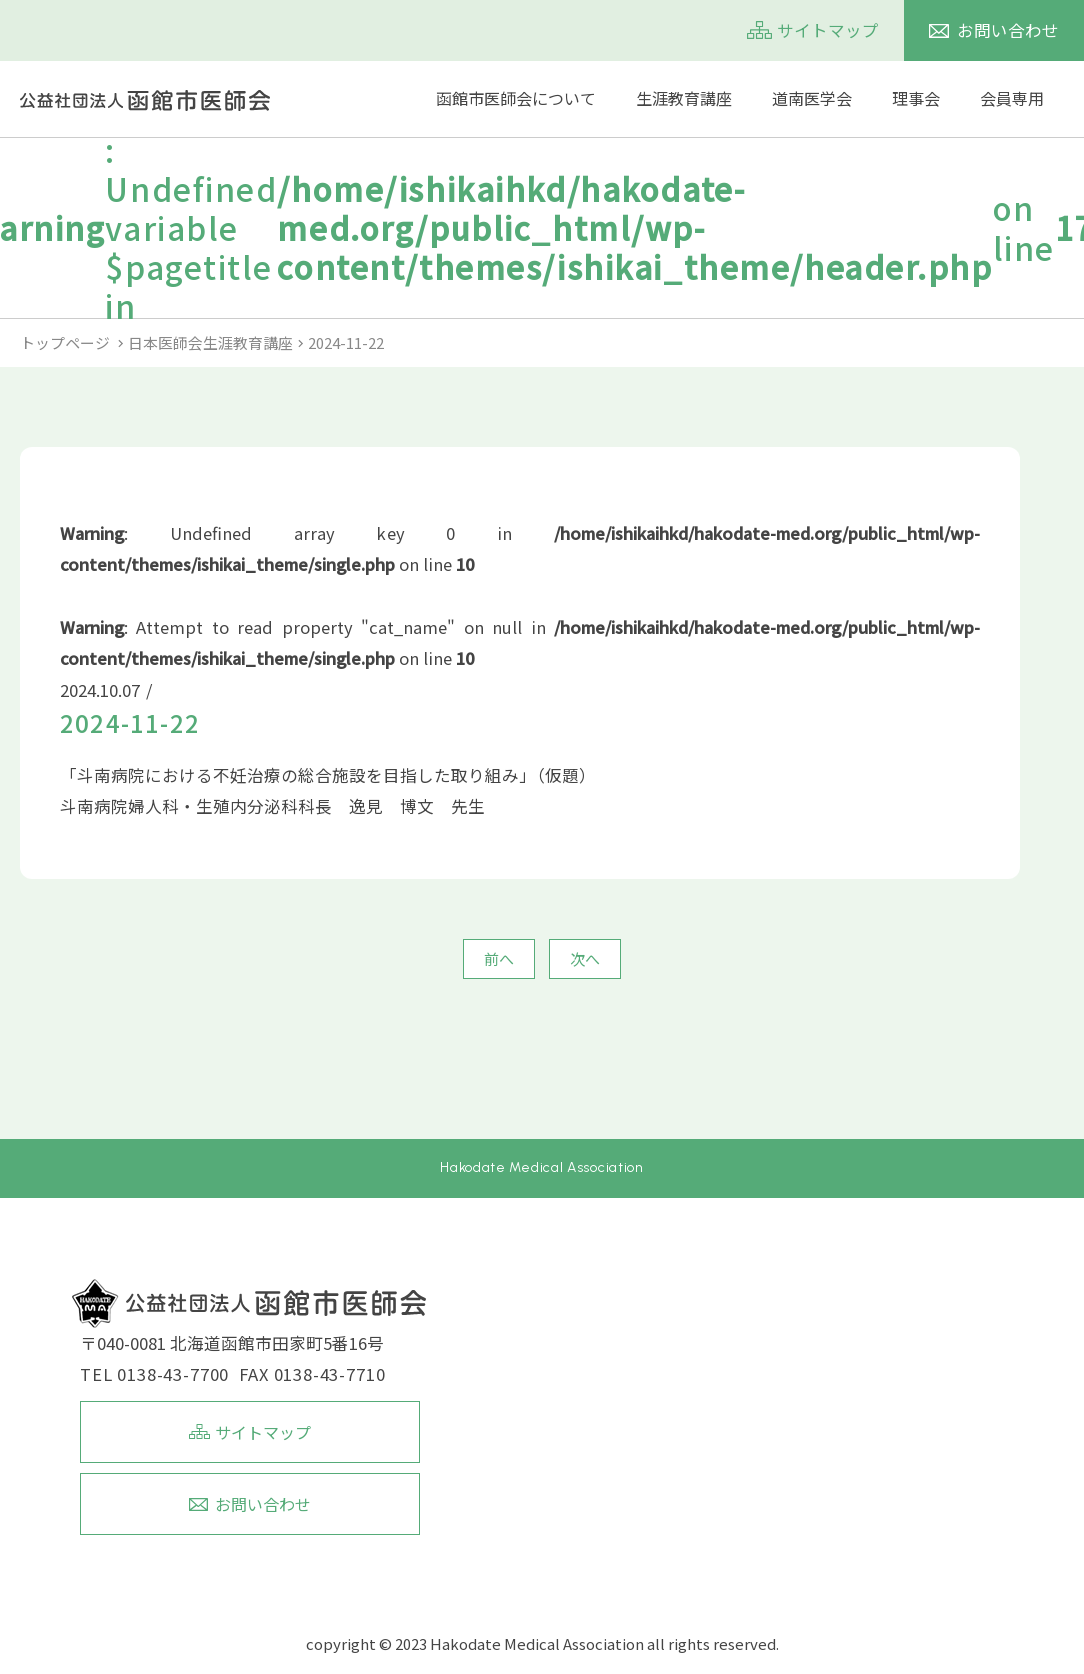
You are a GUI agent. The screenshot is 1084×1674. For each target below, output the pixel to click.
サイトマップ (828, 30)
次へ (585, 958)
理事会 (916, 98)
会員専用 (1012, 98)
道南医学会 (812, 98)
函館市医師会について (516, 98)
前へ (499, 958)
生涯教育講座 (684, 98)
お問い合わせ (1008, 30)
